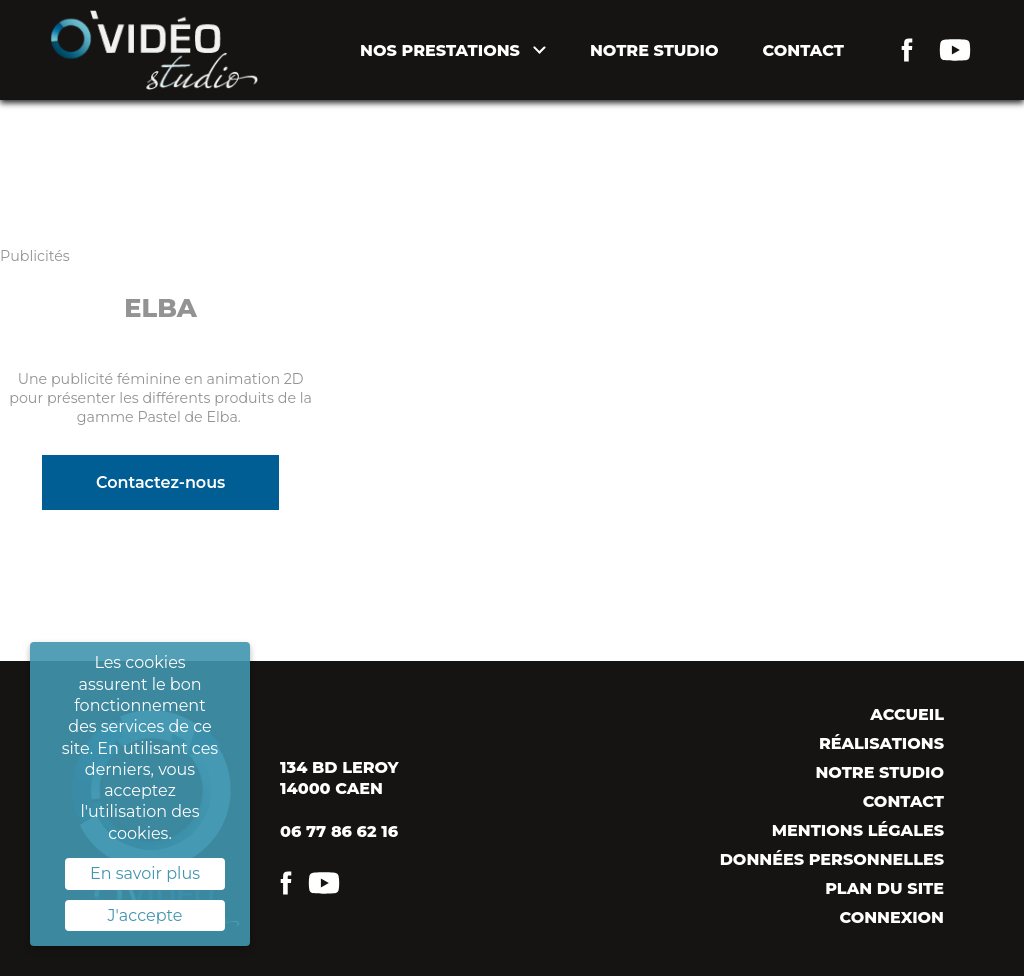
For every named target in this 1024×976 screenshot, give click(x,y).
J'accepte (145, 915)
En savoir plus (145, 873)
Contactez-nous (160, 482)
